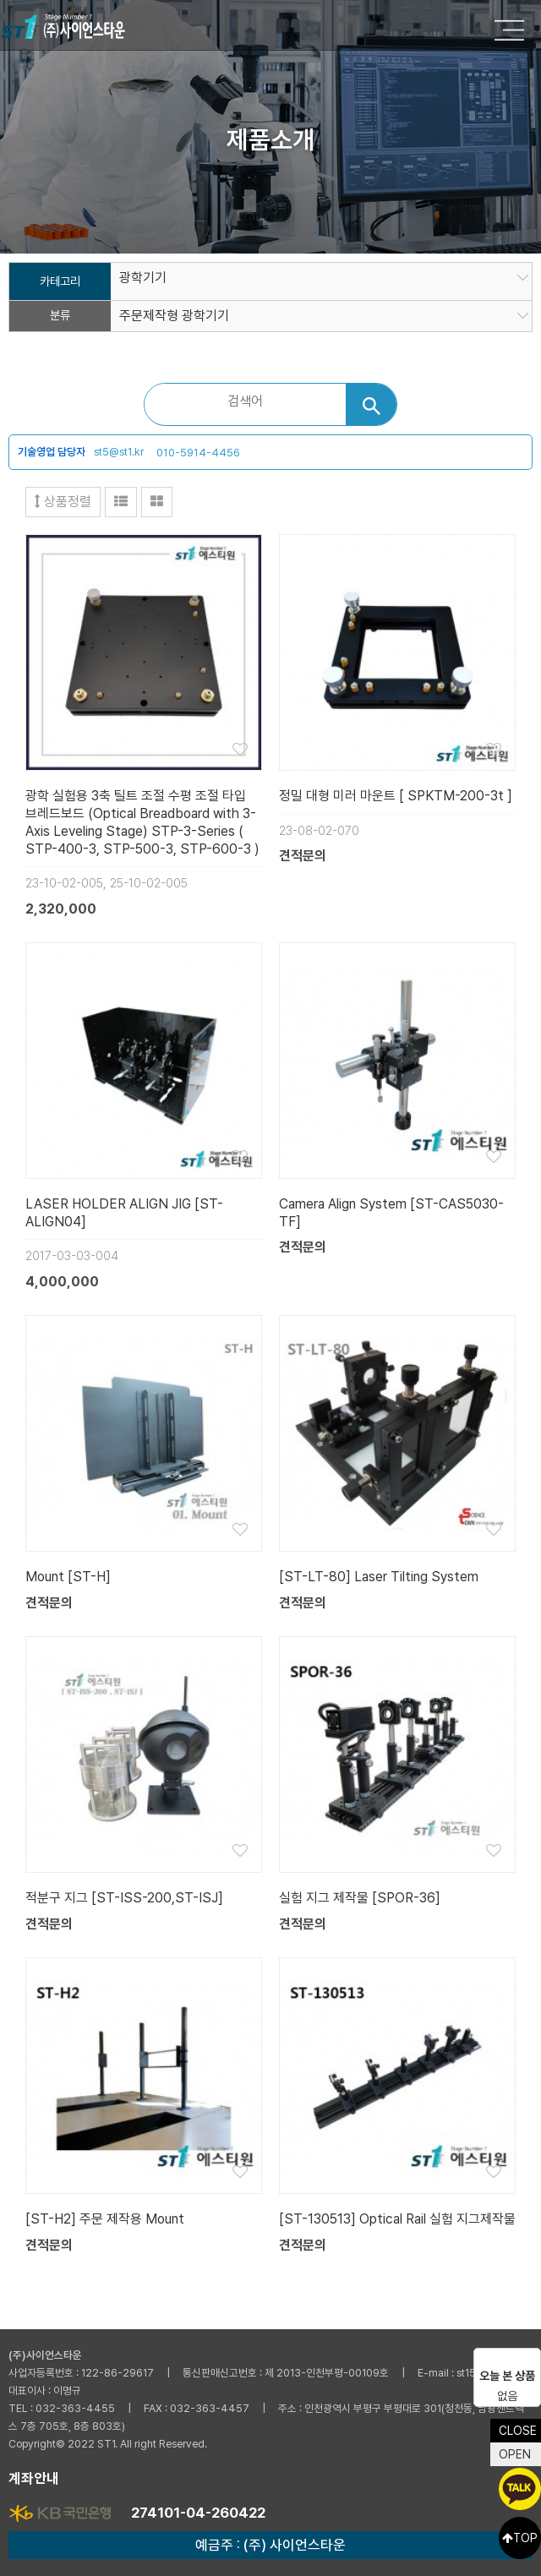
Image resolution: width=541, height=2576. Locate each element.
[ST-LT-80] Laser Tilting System (378, 1577)
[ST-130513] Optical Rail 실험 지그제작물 (397, 2219)
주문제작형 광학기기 (174, 316)
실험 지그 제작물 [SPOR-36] (359, 1898)
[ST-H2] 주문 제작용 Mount (104, 2219)
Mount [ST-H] (68, 1577)
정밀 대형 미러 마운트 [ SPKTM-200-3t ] (395, 796)
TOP (520, 2538)
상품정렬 (63, 502)
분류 (60, 315)
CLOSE (518, 2430)
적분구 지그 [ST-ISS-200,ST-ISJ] (124, 1898)
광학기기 (143, 278)
